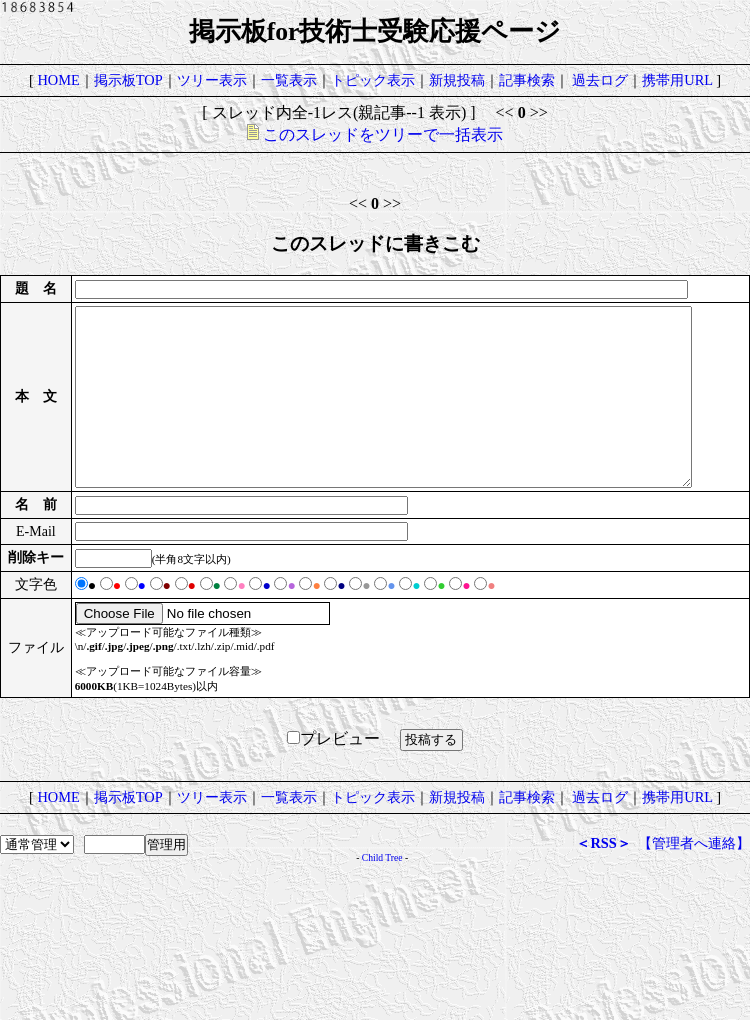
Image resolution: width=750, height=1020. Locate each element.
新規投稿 (457, 80)
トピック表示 (373, 80)
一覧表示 (289, 80)
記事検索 (527, 80)
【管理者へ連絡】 (694, 951)
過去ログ (600, 80)
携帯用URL (677, 80)
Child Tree (382, 965)
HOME (58, 80)
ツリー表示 (212, 80)
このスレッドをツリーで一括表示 (375, 134)
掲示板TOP (128, 80)
